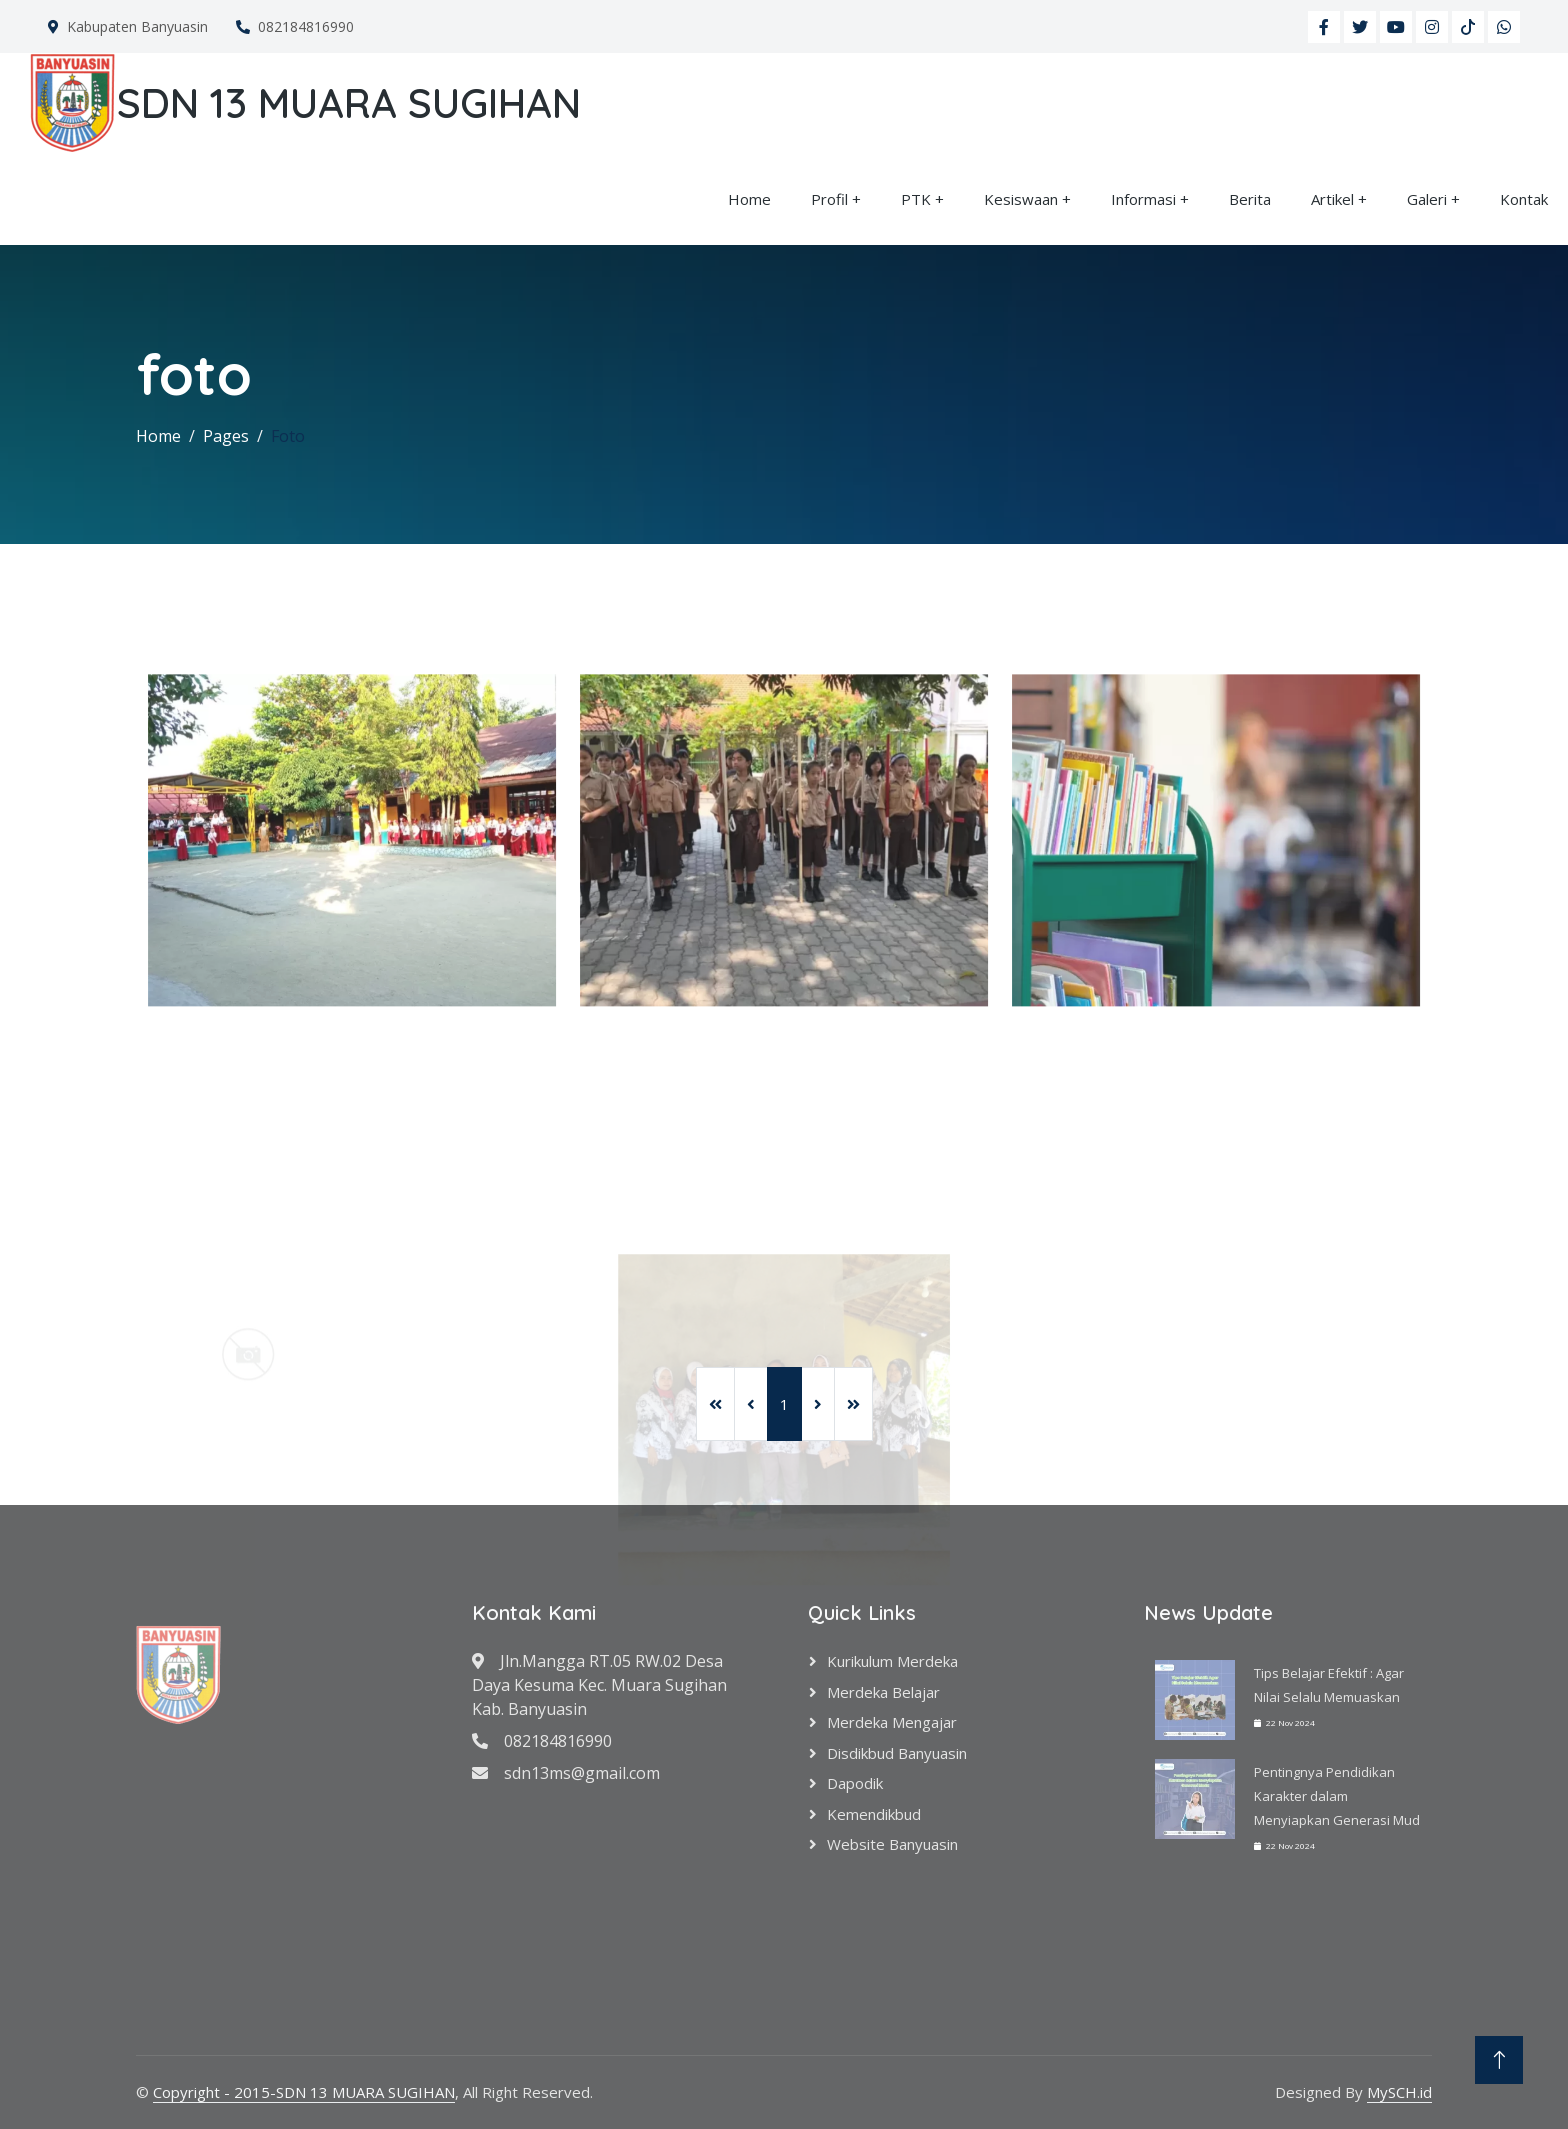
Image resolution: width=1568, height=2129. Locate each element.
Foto (288, 436)
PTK (916, 199)
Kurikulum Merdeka (892, 1661)
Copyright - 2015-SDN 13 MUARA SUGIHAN (304, 2092)
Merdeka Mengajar (892, 1722)
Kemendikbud (874, 1814)
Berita (1250, 199)
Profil (829, 199)
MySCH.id (1399, 2092)
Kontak (1524, 199)
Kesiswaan (1021, 199)
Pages (226, 436)
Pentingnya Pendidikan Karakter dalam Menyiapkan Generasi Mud (1337, 1796)
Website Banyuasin (892, 1844)
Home (749, 199)
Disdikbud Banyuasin (897, 1753)
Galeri (1427, 199)
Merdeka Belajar (883, 1692)
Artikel (1332, 199)
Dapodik (855, 1783)
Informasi (1143, 199)
